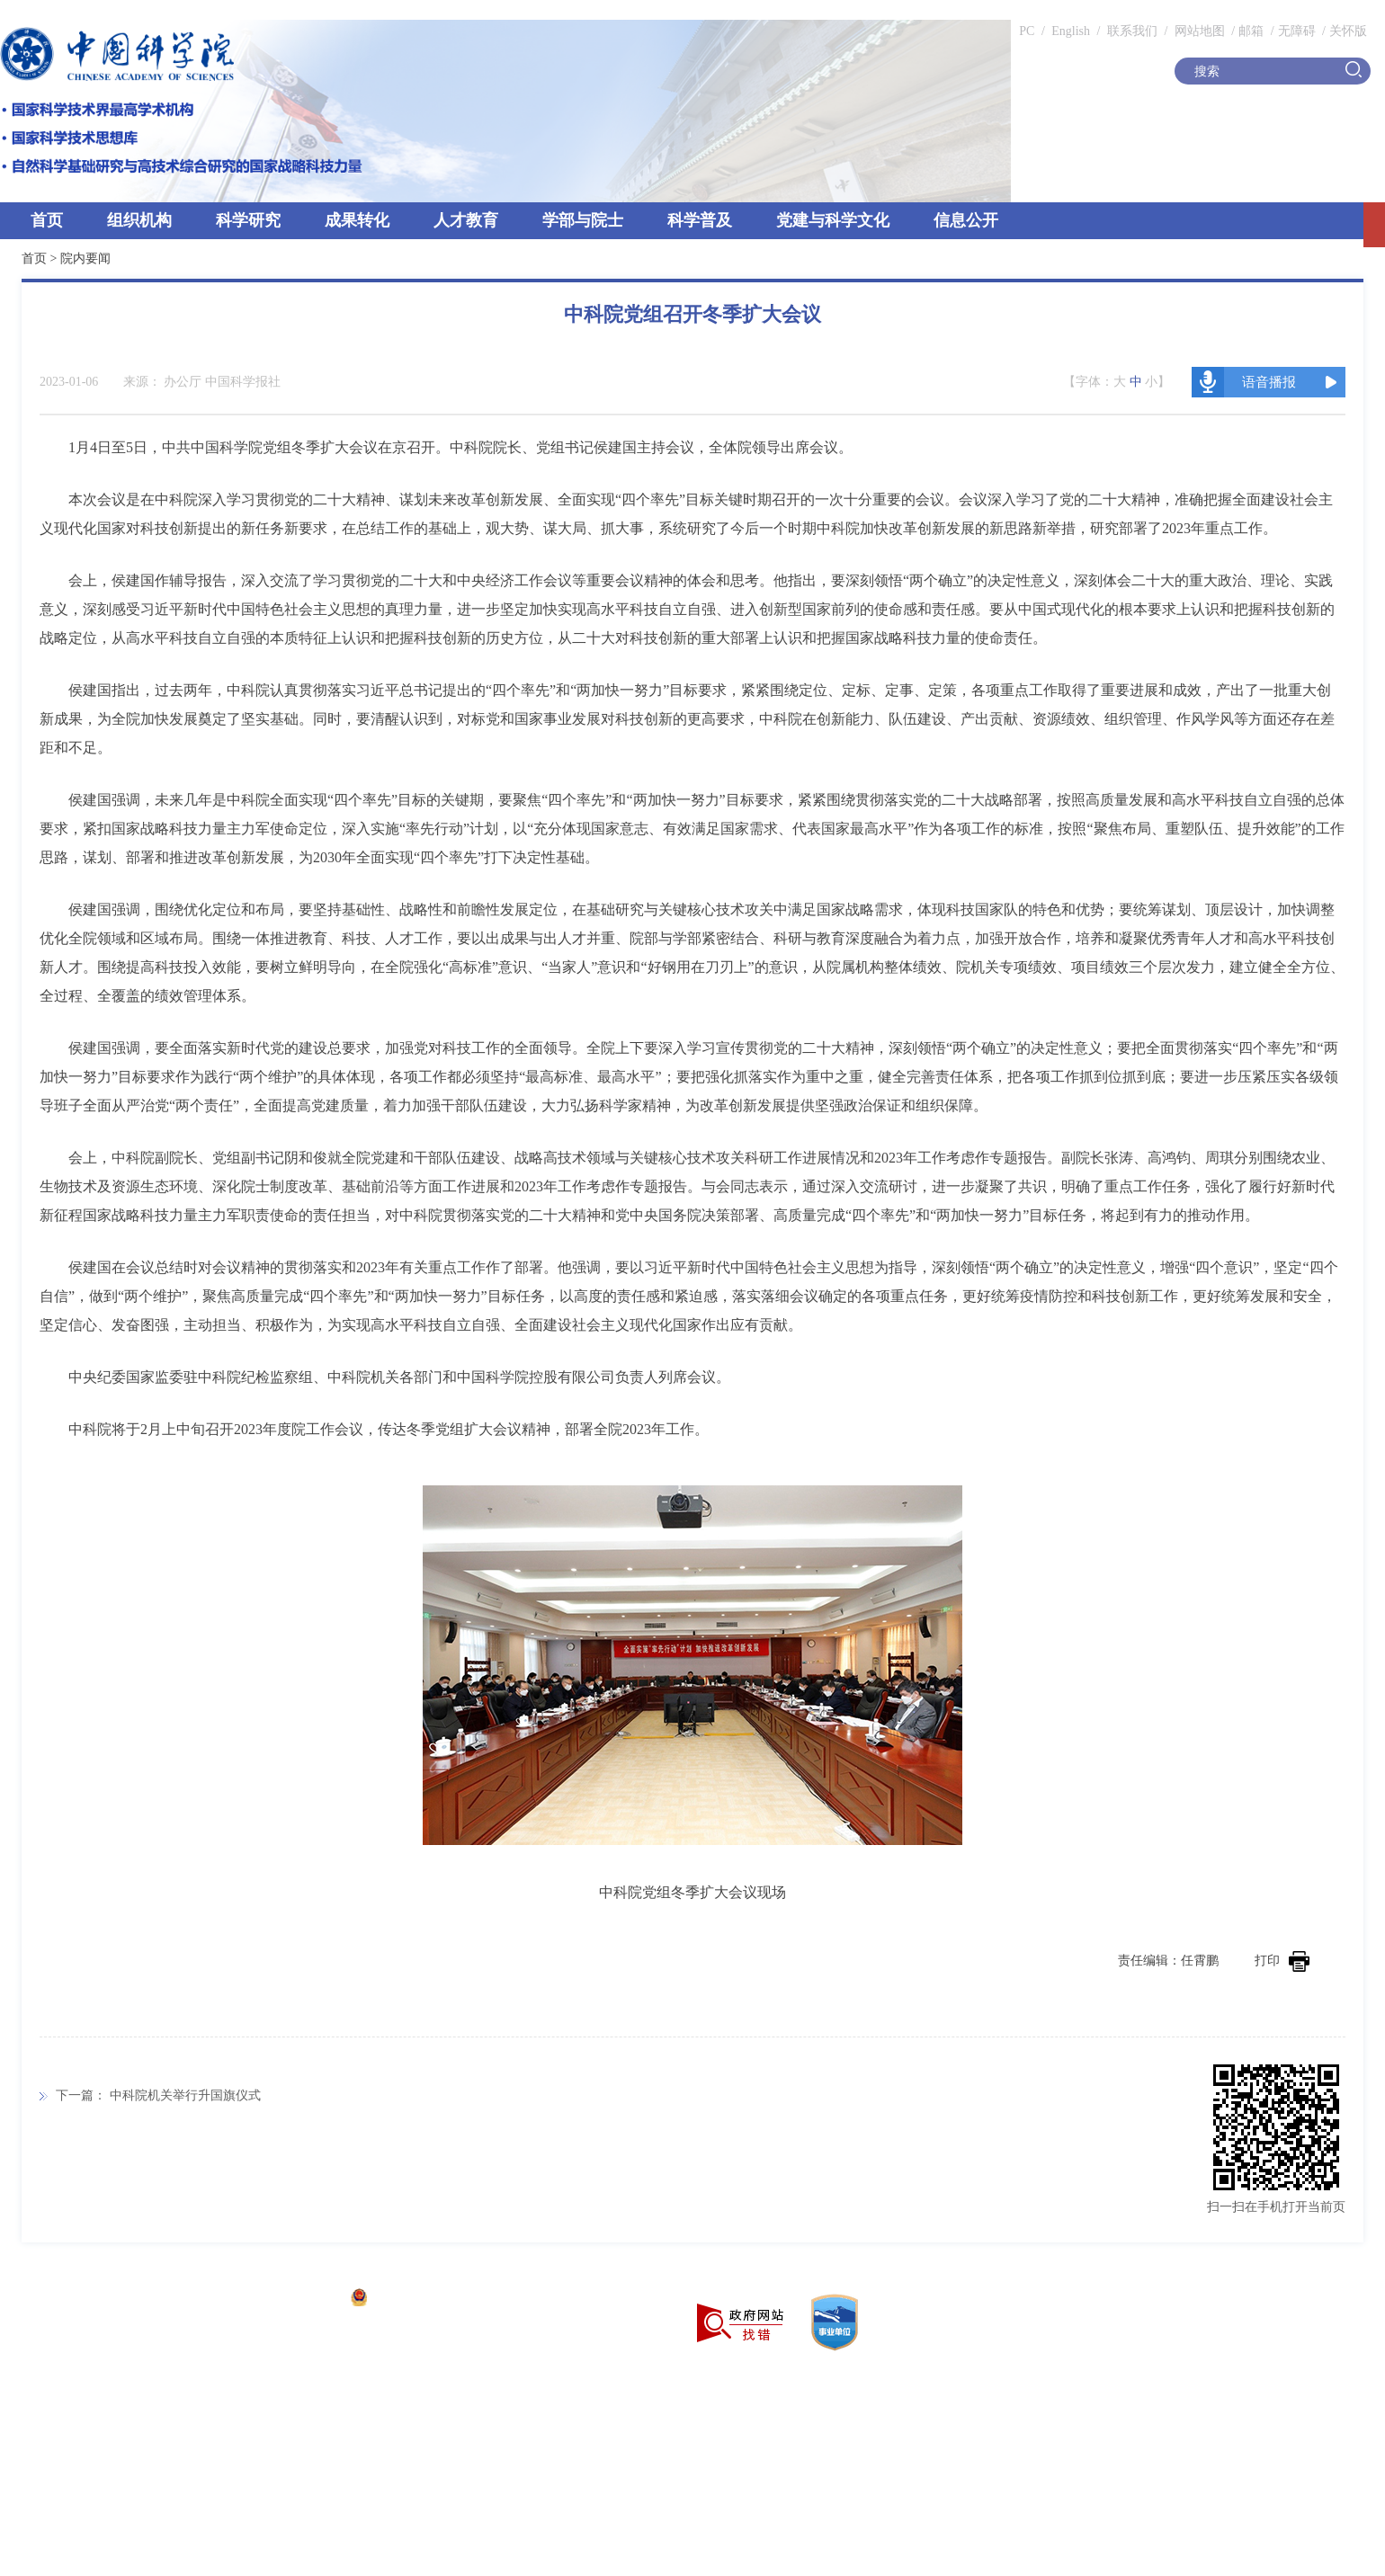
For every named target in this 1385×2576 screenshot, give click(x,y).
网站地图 (1198, 31)
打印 (1282, 1960)
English (1070, 31)
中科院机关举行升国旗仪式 (185, 2095)
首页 (47, 220)
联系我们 (1132, 31)
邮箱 (1251, 31)
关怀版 (1348, 31)
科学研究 (248, 220)
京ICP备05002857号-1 (279, 2299)
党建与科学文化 (832, 220)
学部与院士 (582, 220)
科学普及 (699, 220)
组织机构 (139, 220)
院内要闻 (85, 258)
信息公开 (966, 220)
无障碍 (1297, 31)
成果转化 (357, 220)
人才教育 (465, 220)
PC (1026, 31)
